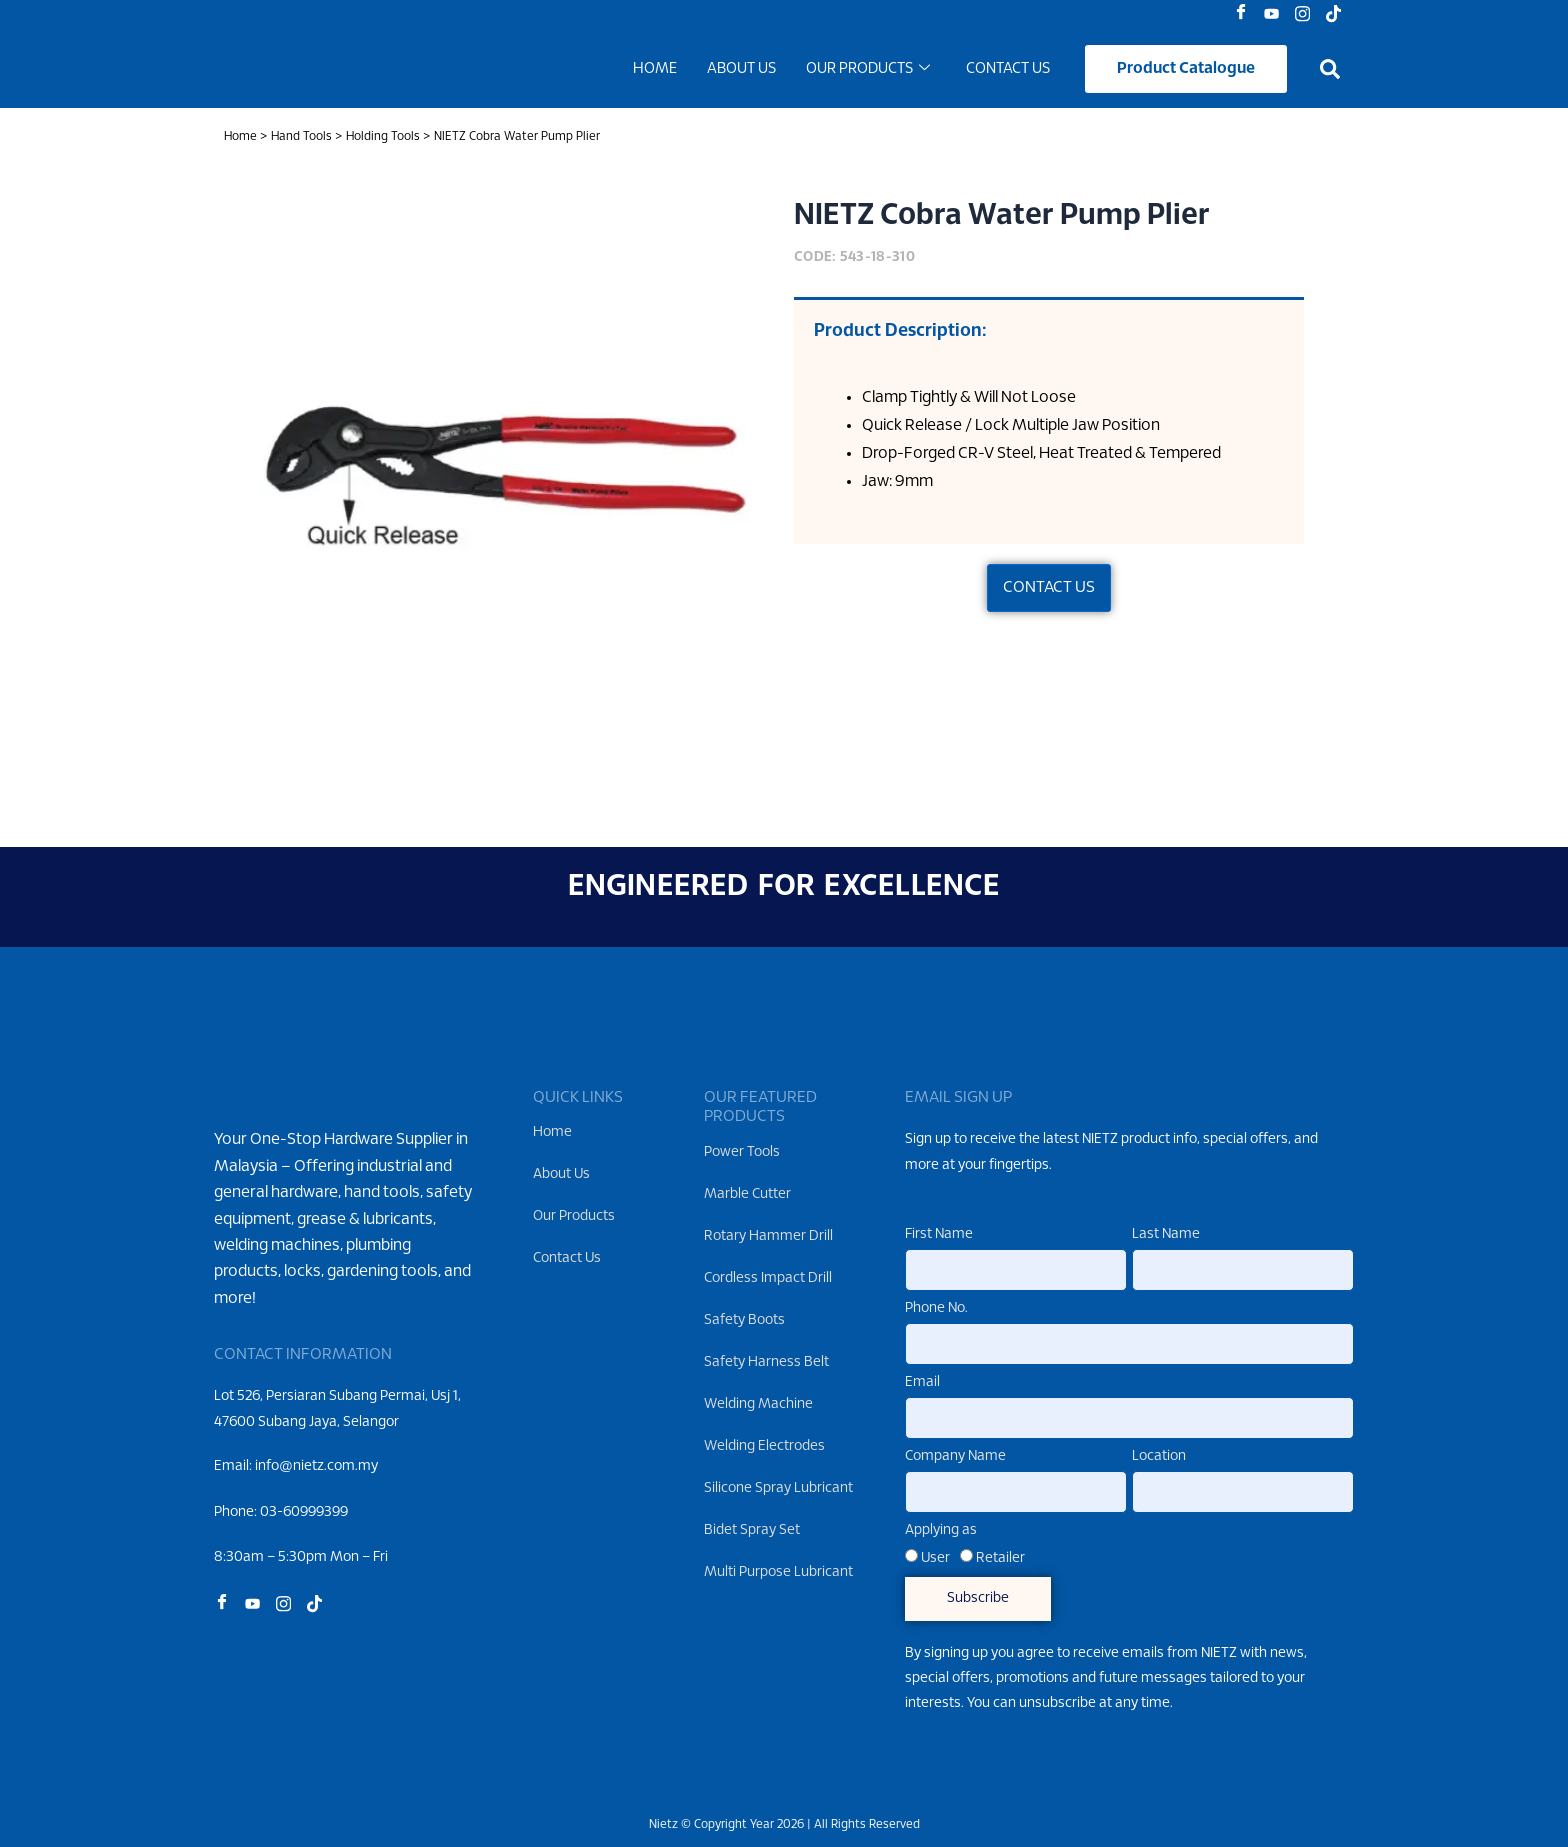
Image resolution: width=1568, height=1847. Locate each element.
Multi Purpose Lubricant (778, 1572)
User (935, 1558)
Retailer (1000, 1558)
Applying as (941, 1530)
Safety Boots (744, 1320)
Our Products (868, 72)
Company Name (955, 1456)
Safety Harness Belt (766, 1362)
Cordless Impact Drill (768, 1278)
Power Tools (742, 1152)
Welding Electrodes (764, 1446)
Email (922, 1382)
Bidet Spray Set (752, 1530)
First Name (939, 1235)
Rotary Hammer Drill (768, 1236)
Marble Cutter (747, 1194)
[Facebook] (1245, 15)
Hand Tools (301, 141)
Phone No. (936, 1309)
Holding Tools (383, 141)
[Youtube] (1276, 15)
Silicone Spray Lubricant (778, 1488)
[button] (1330, 72)
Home (655, 72)
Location (1159, 1456)
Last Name (1166, 1235)
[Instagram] (1307, 15)
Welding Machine (758, 1404)
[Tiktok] (1338, 15)
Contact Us (1008, 72)
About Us (741, 72)
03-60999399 (304, 1544)
